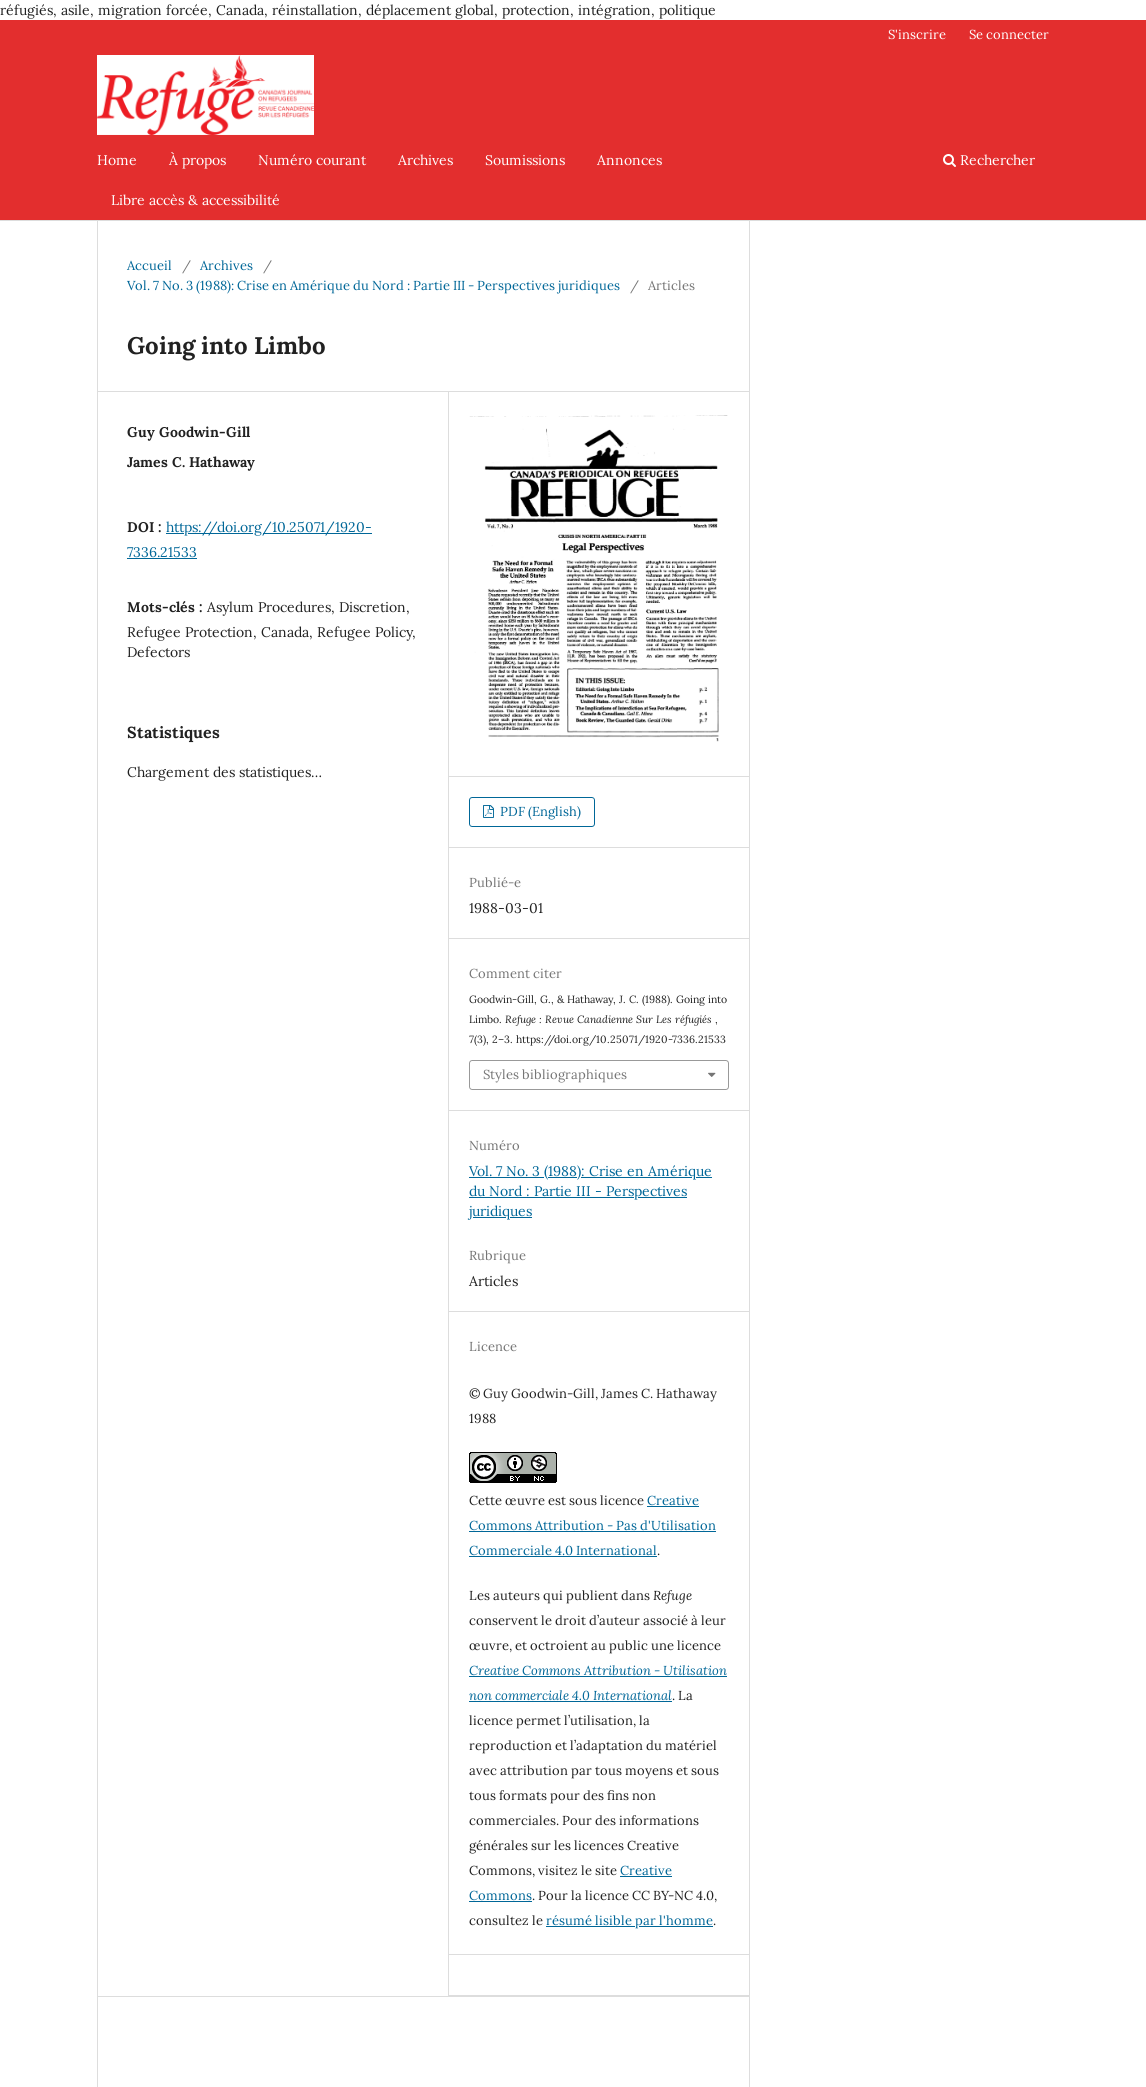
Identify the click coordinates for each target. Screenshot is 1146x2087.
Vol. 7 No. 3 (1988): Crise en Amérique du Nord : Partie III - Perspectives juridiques (373, 285)
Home (117, 160)
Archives (425, 160)
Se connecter (1009, 34)
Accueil (149, 265)
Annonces (629, 160)
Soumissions (525, 160)
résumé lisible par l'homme (629, 1920)
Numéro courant (312, 160)
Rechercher (989, 160)
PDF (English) (539, 811)
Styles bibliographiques (555, 1074)
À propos (197, 160)
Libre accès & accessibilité (195, 200)
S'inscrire (917, 34)
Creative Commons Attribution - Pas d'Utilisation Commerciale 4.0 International (592, 1525)
